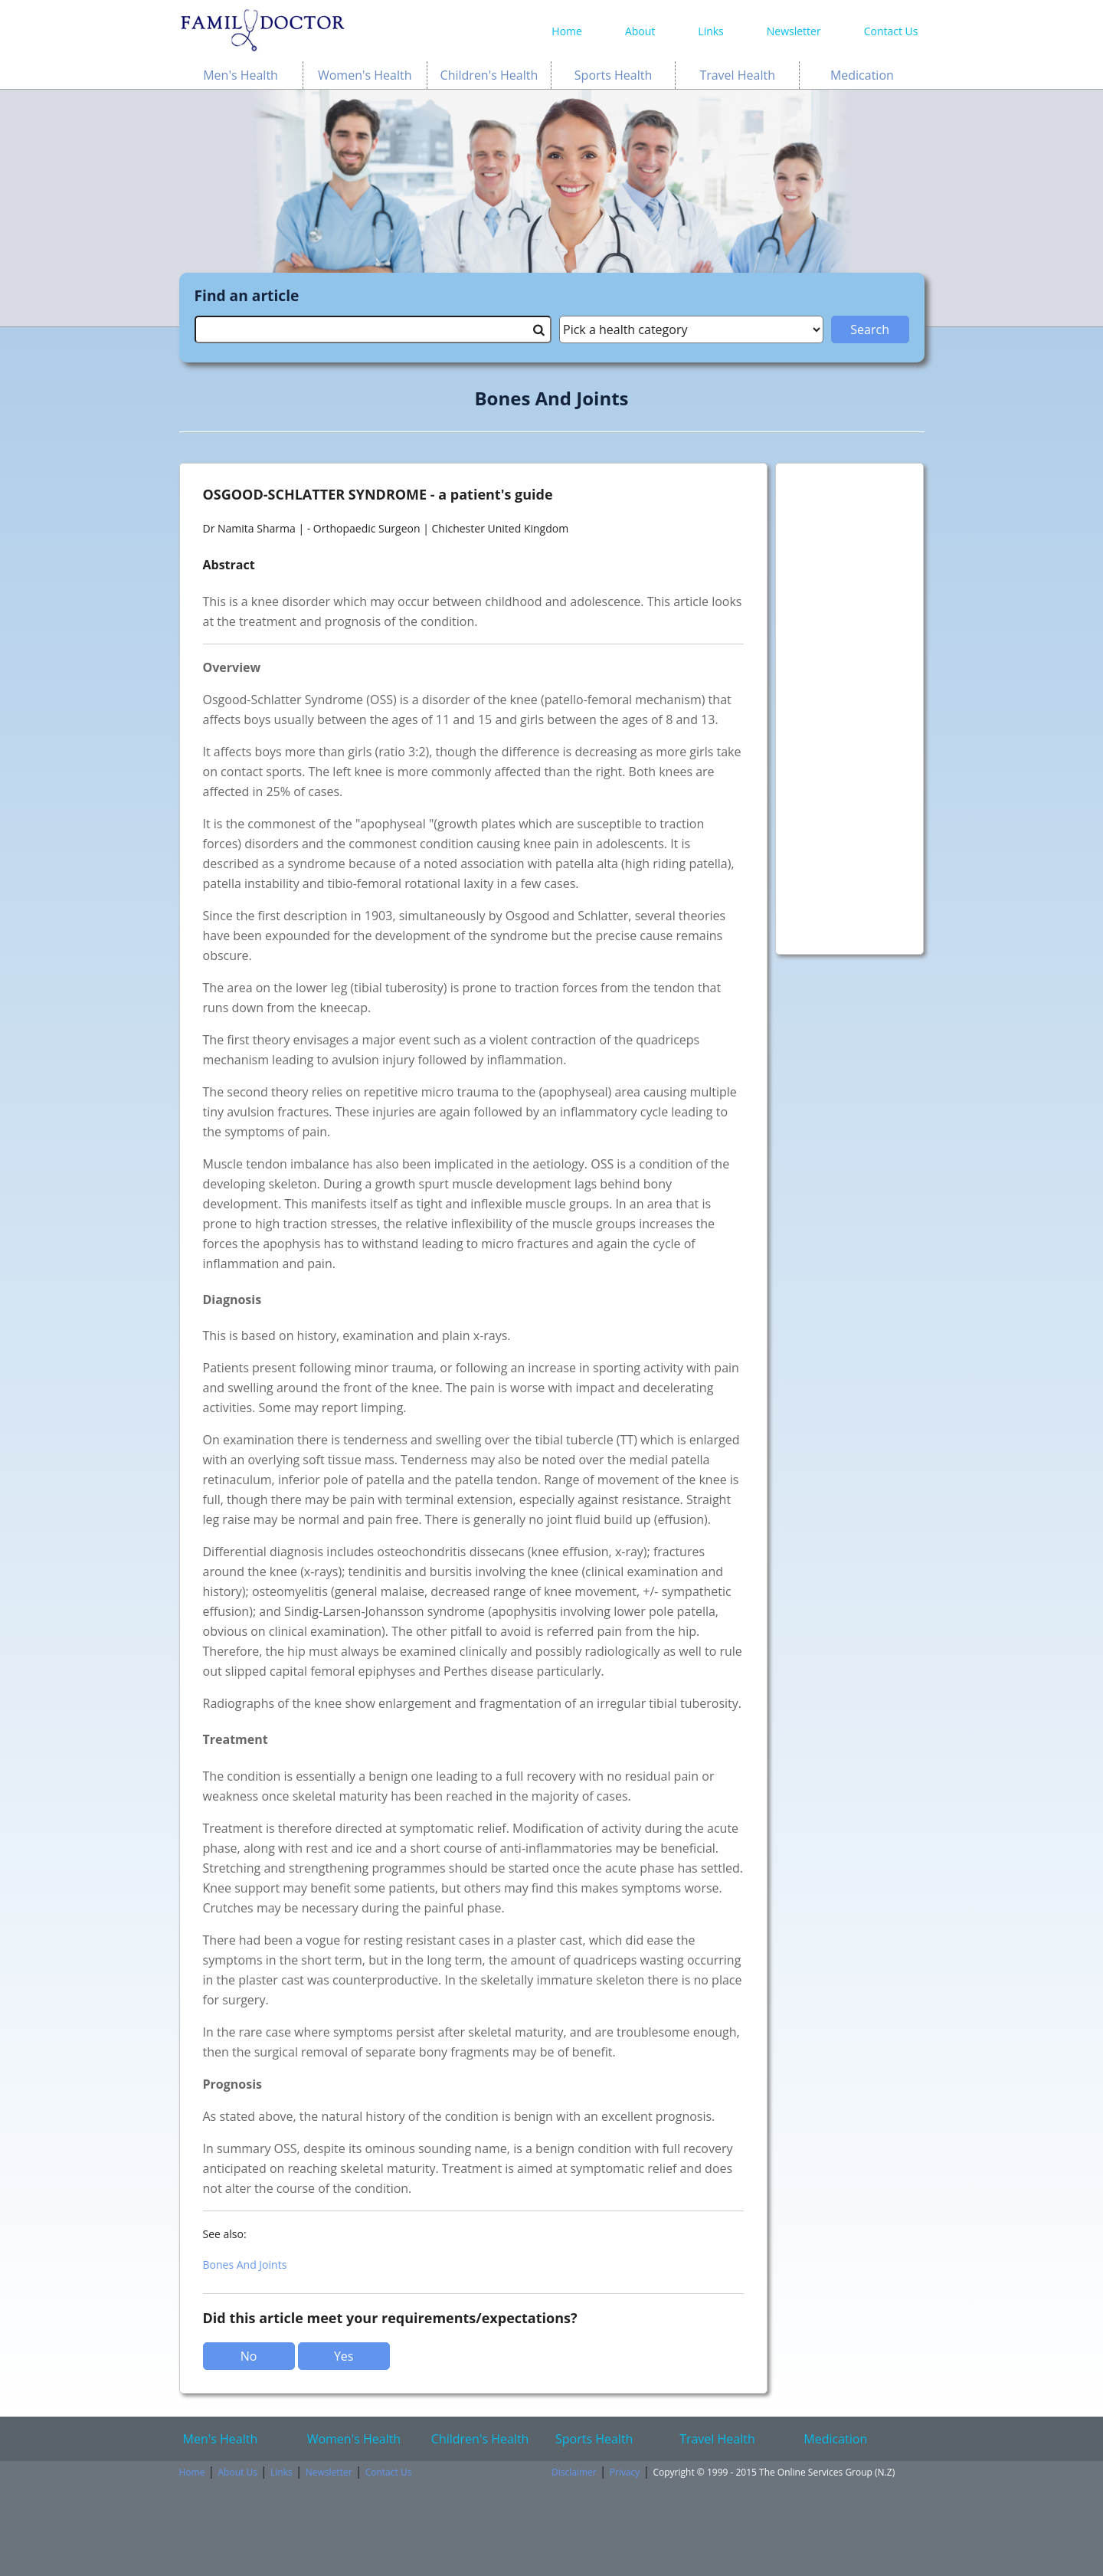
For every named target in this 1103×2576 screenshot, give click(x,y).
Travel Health (737, 75)
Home (567, 31)
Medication (862, 75)
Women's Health (365, 75)
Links (710, 31)
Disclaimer (574, 2472)
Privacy (625, 2472)
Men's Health (240, 75)
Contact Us (891, 31)
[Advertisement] (850, 701)
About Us (237, 2472)
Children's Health (489, 75)
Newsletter (794, 31)
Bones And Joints (245, 2264)
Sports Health (613, 75)
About (640, 31)
